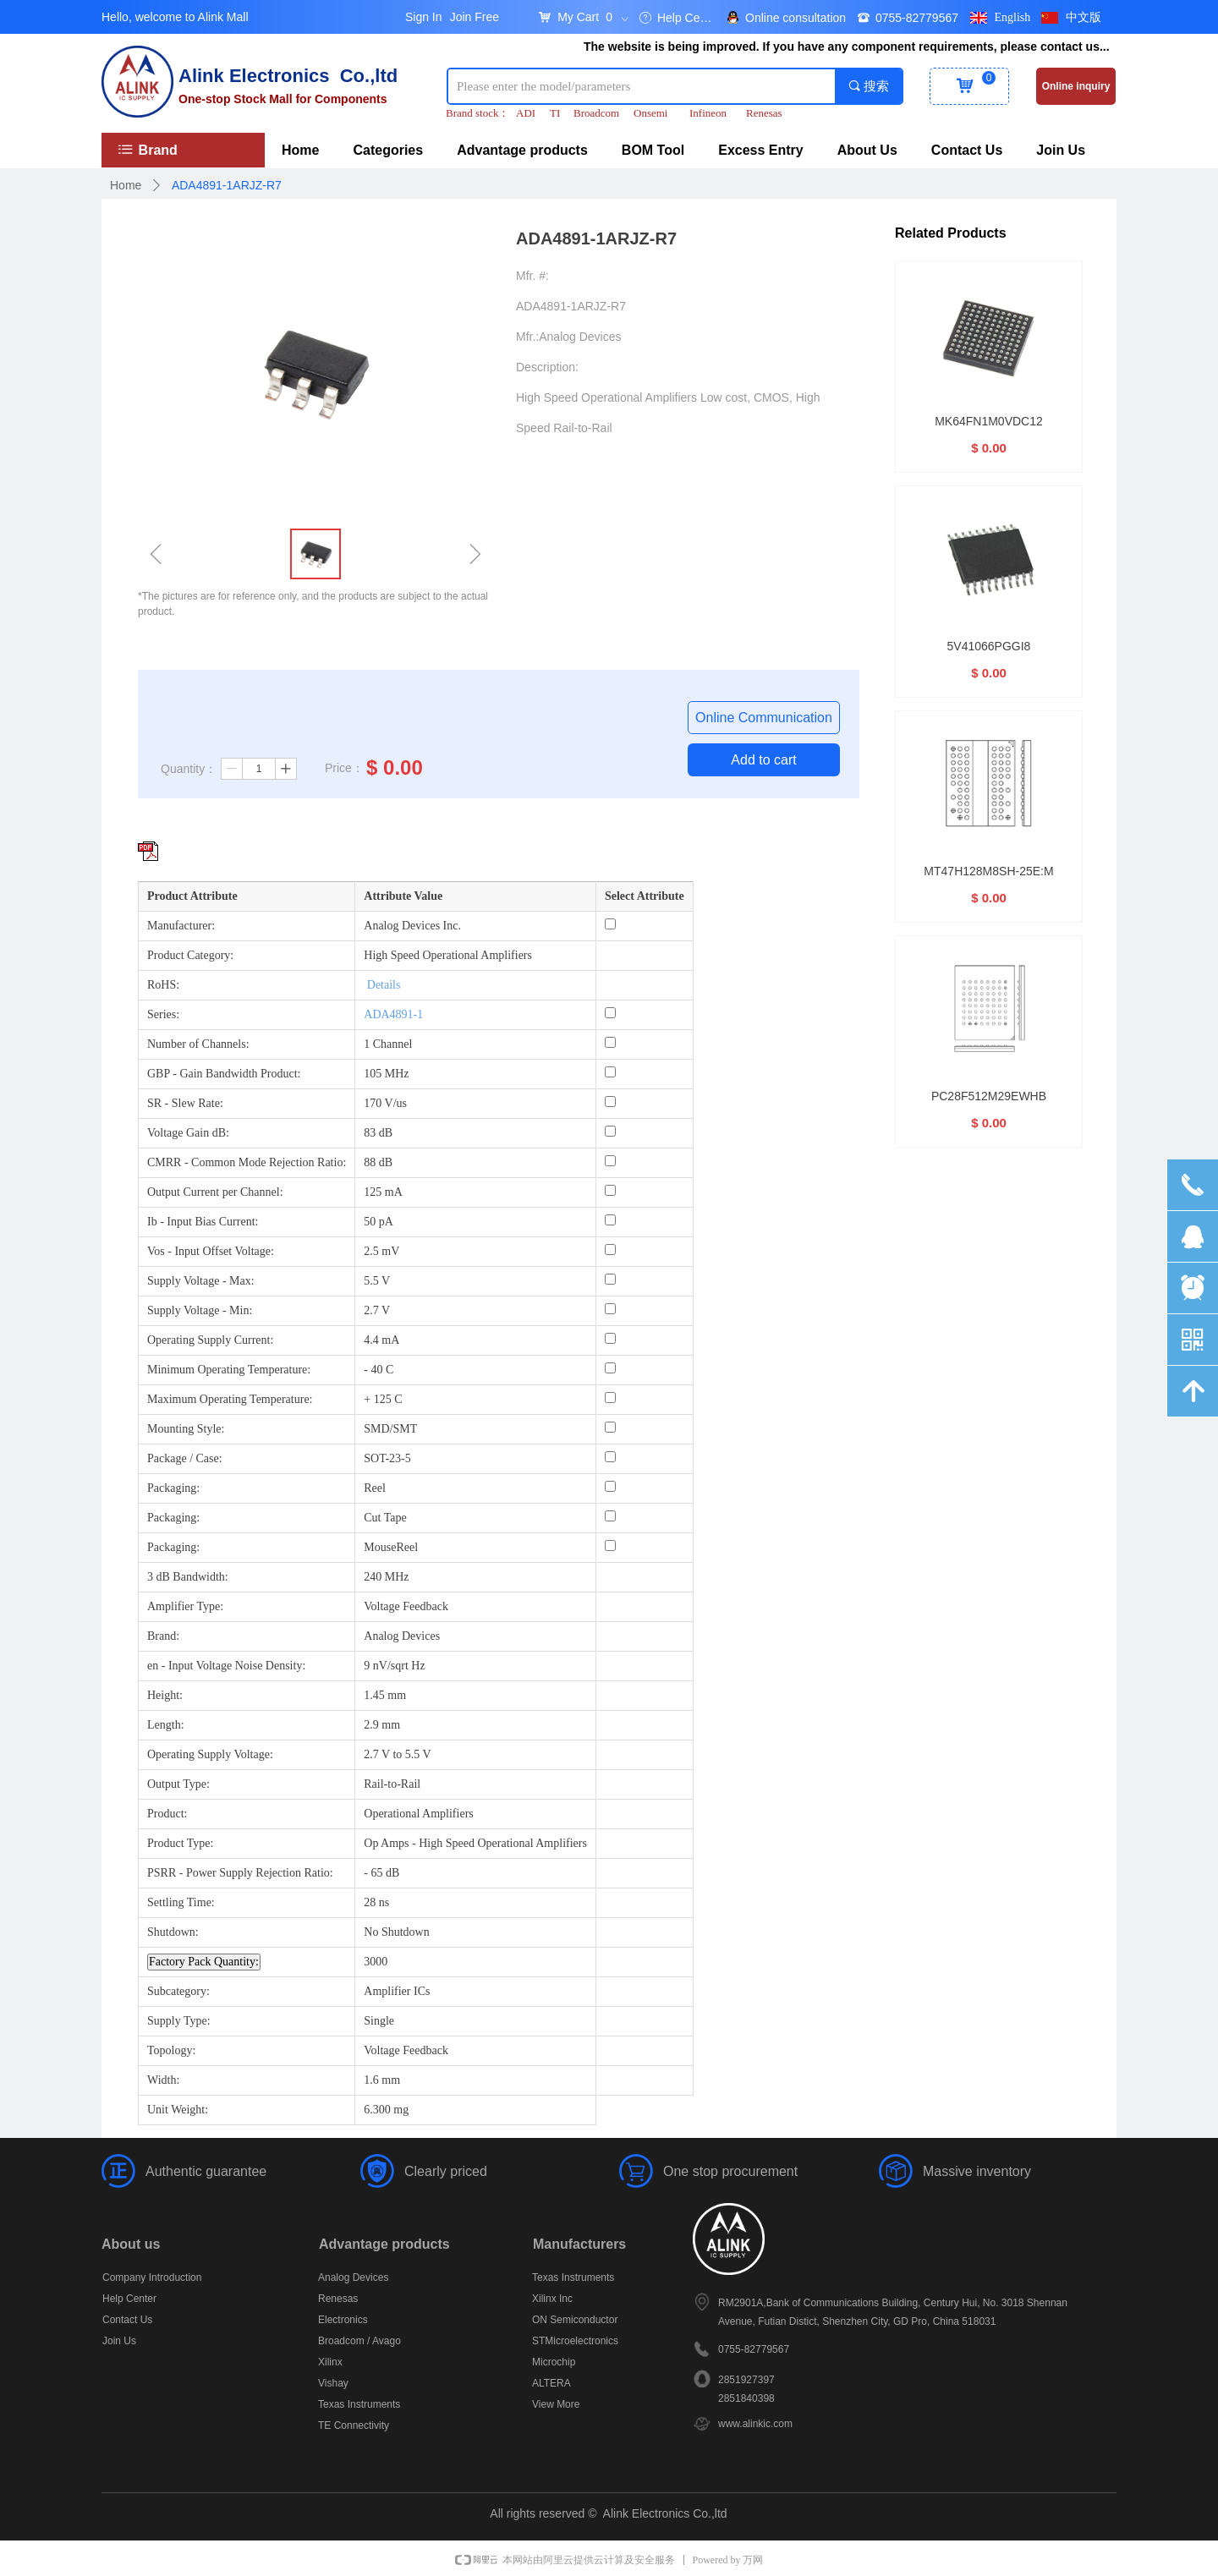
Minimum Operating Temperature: (228, 1369)
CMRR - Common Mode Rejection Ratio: (246, 1162)
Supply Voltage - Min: (199, 1310)
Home (125, 185)
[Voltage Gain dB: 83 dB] (610, 1131)
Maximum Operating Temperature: (229, 1399)
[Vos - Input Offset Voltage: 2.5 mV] (610, 1249)
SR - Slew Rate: (185, 1103)
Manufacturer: (181, 925)
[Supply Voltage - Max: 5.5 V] (610, 1279)
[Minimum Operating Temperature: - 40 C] (610, 1367)
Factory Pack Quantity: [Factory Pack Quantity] (204, 1961)
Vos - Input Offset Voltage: (210, 1251)
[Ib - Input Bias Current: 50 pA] (610, 1219)
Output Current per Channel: (215, 1192)
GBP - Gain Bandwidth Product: (223, 1073)
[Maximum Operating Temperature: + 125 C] (610, 1397)
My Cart (578, 17)
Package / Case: (184, 1458)
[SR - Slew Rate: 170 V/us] (610, 1101)
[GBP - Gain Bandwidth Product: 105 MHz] (610, 1071)
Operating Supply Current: (210, 1340)
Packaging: (173, 1488)
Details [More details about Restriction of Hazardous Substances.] (384, 984)
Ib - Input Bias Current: (202, 1221)
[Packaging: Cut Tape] (610, 1515)
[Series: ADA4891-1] (610, 1012)
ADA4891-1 (393, 1014)
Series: (163, 1014)
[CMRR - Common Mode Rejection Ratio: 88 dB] (610, 1160)
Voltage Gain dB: (188, 1132)
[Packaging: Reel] (610, 1486)
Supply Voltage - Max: (201, 1280)
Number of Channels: (198, 1044)
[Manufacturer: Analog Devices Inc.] (610, 923)
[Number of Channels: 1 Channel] (610, 1042)
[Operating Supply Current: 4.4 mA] (610, 1338)
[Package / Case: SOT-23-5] (610, 1456)
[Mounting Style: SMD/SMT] (610, 1427)
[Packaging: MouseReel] (610, 1545)
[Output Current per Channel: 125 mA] (610, 1190)
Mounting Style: (185, 1428)
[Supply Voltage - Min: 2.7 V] (610, 1308)
